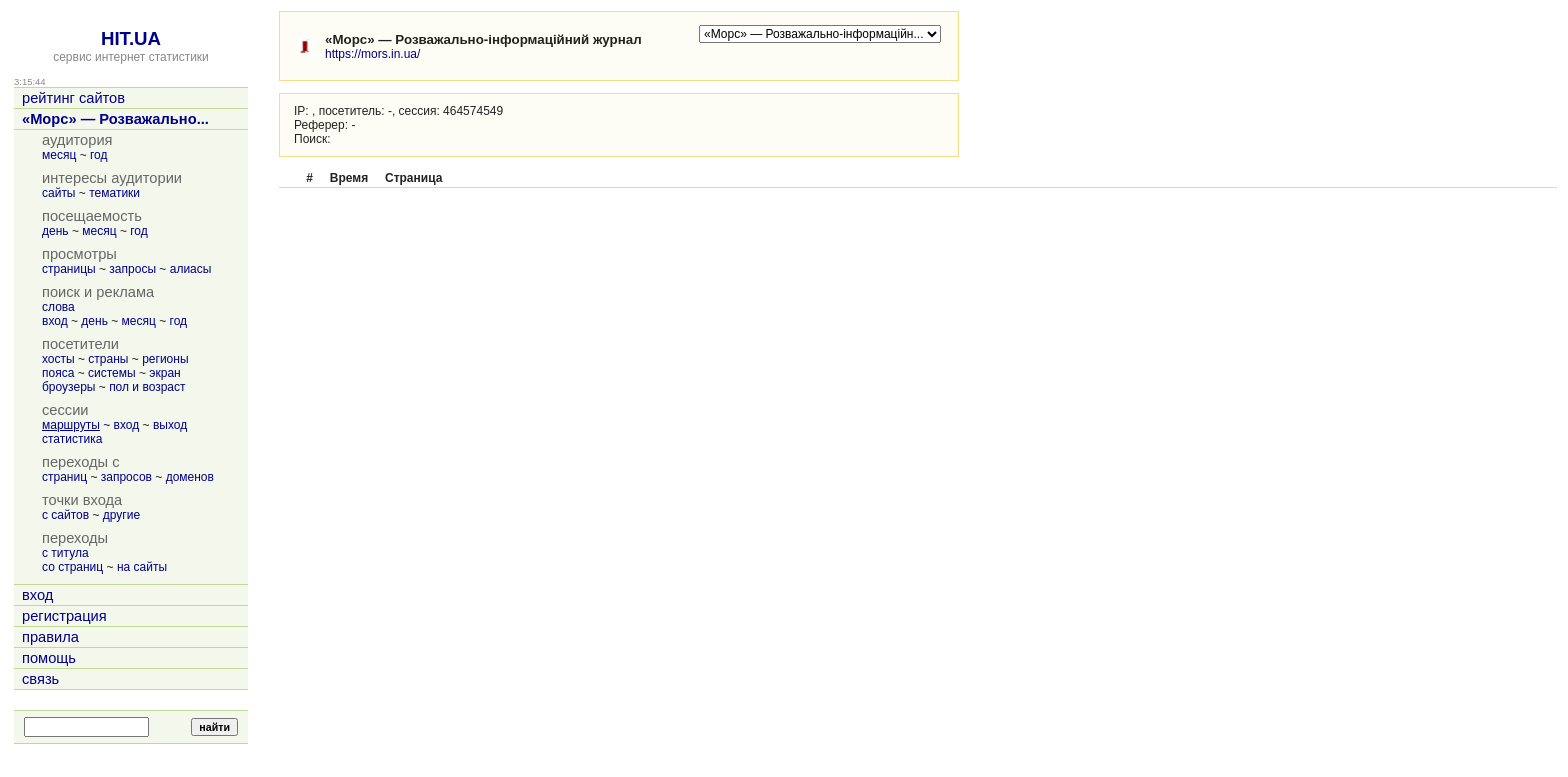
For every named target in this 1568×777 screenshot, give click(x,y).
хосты (58, 359)
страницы (69, 269)
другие (121, 515)
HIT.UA (131, 38)
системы (112, 373)
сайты (59, 193)
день (55, 231)
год (99, 155)
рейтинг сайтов (73, 98)
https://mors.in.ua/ (372, 54)
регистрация (64, 616)
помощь (49, 658)
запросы (132, 269)
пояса (58, 373)
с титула (65, 553)
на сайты (142, 567)
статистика (72, 439)
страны (108, 359)
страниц (64, 477)
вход (55, 321)
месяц (59, 155)
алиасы (191, 269)
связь (40, 679)
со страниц (72, 567)
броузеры (68, 387)
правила (50, 637)
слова (58, 307)
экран (164, 373)
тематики (114, 193)
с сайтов (65, 515)
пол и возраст (147, 387)
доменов (190, 477)
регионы (165, 359)
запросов (126, 477)
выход (170, 425)
